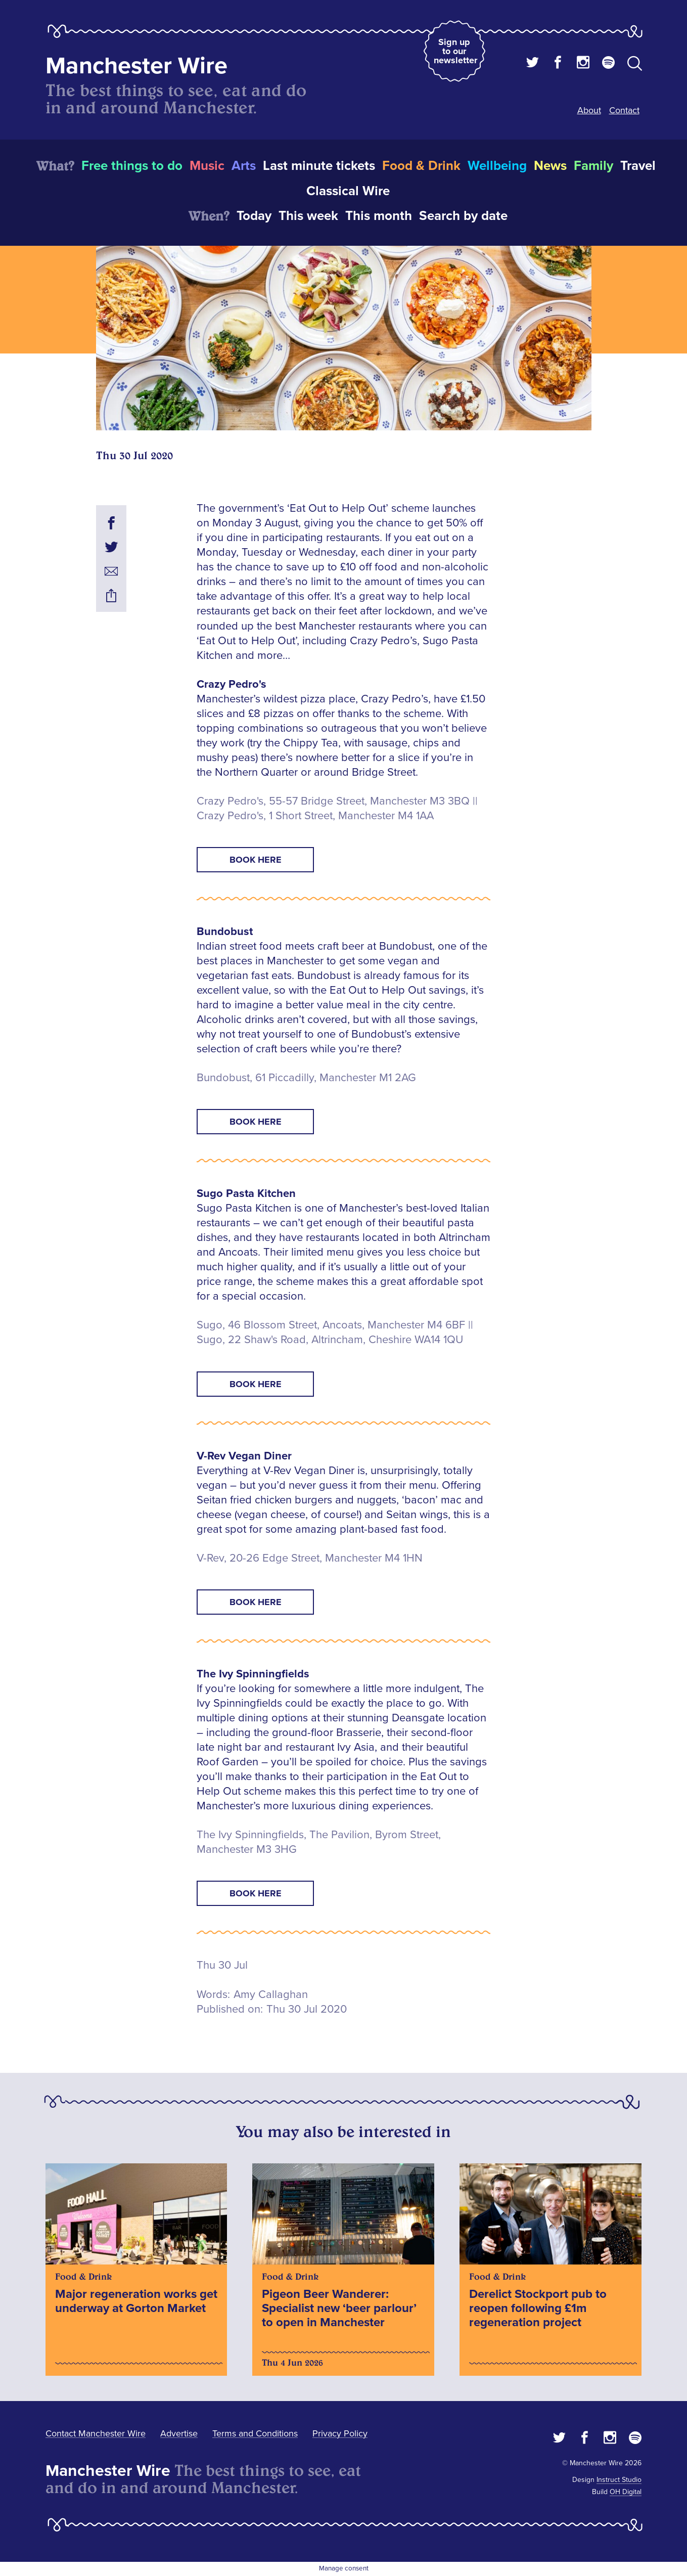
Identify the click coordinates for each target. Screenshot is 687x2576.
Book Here (256, 859)
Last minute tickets (319, 166)
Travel (638, 166)
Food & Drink (421, 166)
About (589, 110)
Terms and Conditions (255, 2433)
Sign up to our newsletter (455, 51)
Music (207, 166)
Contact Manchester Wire (95, 2433)
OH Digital (626, 2492)
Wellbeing (497, 166)
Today (254, 216)
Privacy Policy (340, 2433)
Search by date (463, 216)
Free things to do (131, 166)
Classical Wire (348, 191)
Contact (624, 110)
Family (593, 166)
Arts (244, 166)
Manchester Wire (136, 66)
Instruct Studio (619, 2479)
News (550, 166)
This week (308, 216)
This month (378, 216)
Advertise (179, 2433)
